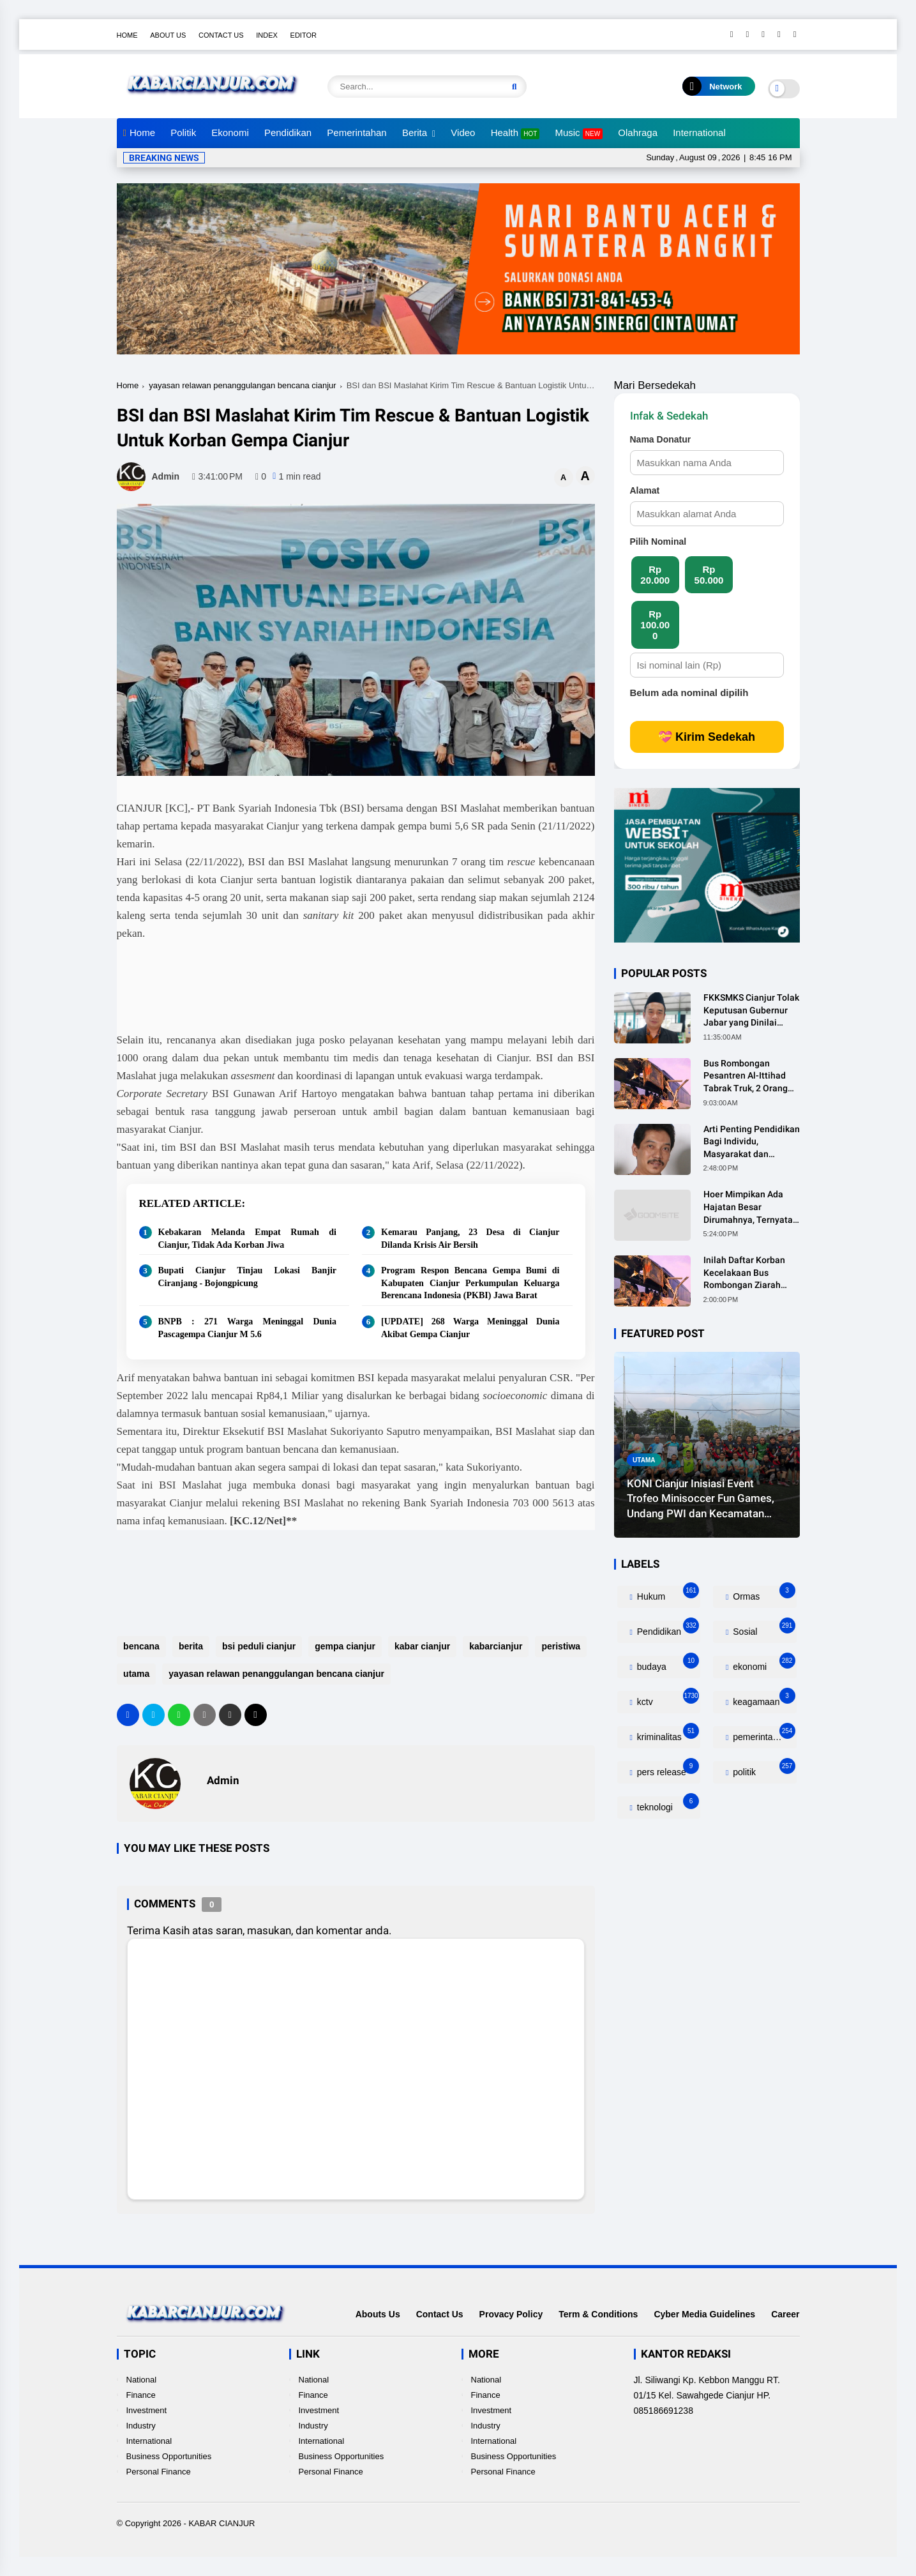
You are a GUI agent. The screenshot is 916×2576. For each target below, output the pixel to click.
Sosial (762, 1629)
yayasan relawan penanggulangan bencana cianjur (242, 385)
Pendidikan (288, 132)
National (141, 2379)
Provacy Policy (511, 2314)
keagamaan (762, 1699)
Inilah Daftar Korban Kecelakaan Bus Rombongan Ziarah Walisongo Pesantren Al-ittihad (746, 1273)
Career (785, 2314)
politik (762, 1769)
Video (463, 132)
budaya (666, 1664)
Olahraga (637, 132)
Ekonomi (229, 132)
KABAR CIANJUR (221, 2523)
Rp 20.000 (655, 575)
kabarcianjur (495, 1646)
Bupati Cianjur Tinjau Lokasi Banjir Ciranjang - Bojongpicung (247, 1277)
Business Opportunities (169, 2456)
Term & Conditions (598, 2314)
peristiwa (560, 1646)
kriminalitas (666, 1734)
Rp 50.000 (709, 575)
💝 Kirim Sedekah (706, 737)
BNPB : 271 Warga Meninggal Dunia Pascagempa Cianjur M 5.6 (247, 1328)
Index (267, 35)
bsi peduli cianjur (258, 1646)
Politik (183, 132)
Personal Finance (158, 2471)
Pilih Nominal (658, 541)
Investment (146, 2410)
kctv (666, 1699)
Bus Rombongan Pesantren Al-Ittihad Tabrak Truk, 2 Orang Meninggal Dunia (745, 1076)
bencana (141, 1646)
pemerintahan (762, 1734)
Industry (141, 2425)
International (699, 132)
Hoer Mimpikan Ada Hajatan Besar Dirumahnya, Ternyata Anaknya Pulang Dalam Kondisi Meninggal (750, 1207)
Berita (414, 132)
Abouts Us (378, 2314)
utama (136, 1674)
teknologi (666, 1804)
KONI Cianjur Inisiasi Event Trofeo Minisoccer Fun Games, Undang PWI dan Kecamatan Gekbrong (700, 1499)
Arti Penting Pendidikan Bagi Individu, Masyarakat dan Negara (751, 1142)
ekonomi (762, 1664)
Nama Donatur (660, 439)
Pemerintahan (356, 132)
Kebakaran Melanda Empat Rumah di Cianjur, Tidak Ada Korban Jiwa (247, 1238)
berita (190, 1646)
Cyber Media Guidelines (704, 2314)
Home (127, 35)
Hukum (666, 1594)
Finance (141, 2395)
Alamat (645, 490)
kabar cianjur (422, 1646)
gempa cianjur (345, 1646)
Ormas (762, 1594)
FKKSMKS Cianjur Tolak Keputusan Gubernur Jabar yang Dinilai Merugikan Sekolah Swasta (751, 1010)
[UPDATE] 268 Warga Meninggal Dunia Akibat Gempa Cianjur (470, 1328)
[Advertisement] (349, 984)
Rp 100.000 (655, 625)
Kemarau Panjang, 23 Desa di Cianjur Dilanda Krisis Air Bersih (470, 1238)
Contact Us (221, 35)
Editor (303, 35)
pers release (666, 1769)
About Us (168, 35)
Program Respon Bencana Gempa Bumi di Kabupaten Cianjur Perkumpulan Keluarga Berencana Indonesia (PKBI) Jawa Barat (470, 1283)
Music (579, 133)
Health (515, 133)
